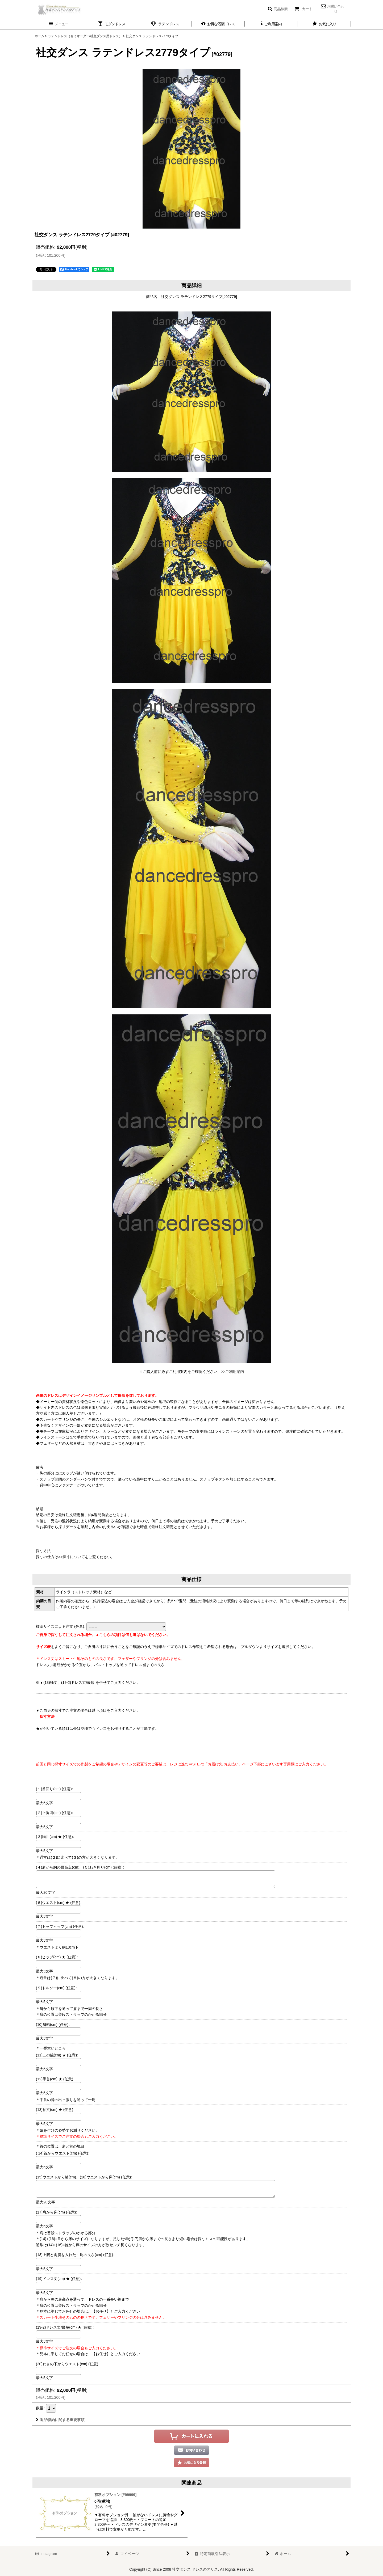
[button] (277, 9)
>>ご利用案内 (232, 1371)
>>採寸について (71, 1557)
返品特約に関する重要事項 (60, 2420)
